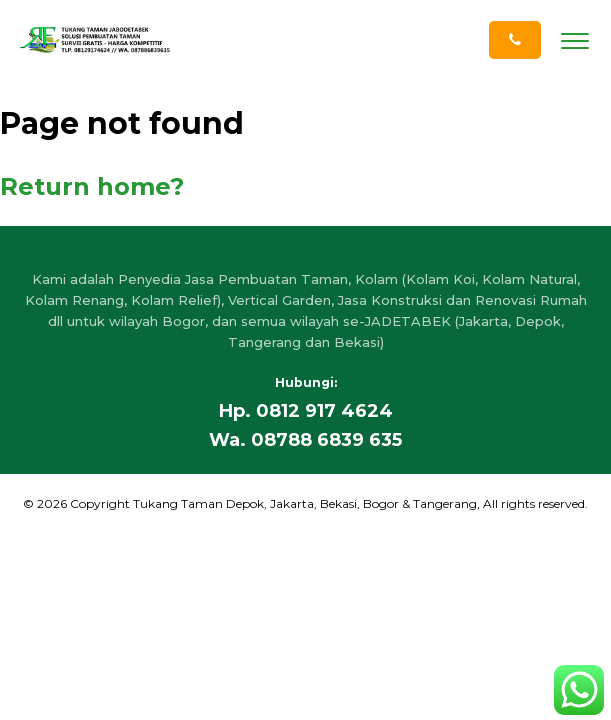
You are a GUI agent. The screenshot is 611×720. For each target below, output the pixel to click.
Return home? (92, 186)
